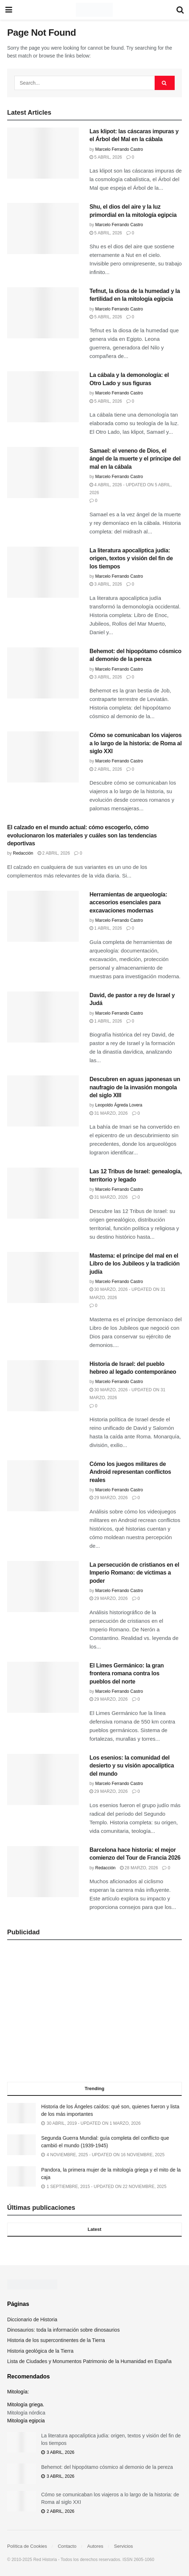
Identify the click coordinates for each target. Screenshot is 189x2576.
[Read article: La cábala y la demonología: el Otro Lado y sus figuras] (43, 396)
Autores (95, 2546)
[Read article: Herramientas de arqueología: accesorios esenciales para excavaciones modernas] (43, 916)
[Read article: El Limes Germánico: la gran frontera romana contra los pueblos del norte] (43, 1687)
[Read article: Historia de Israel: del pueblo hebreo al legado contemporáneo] (43, 1385)
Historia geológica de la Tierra (40, 2351)
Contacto (67, 2546)
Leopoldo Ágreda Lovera (118, 1105)
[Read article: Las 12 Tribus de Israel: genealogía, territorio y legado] (43, 1193)
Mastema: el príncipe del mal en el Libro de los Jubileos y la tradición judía (134, 1264)
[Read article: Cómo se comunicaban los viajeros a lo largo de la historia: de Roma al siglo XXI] (43, 756)
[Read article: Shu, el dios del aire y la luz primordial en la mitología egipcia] (43, 228)
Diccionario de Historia (32, 2319)
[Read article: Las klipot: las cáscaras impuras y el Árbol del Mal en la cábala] (43, 153)
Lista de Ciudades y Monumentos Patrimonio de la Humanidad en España (89, 2361)
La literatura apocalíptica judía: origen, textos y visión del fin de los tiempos (131, 558)
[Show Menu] (8, 10)
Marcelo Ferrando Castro (119, 149)
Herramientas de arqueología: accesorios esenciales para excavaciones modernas (128, 902)
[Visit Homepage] (94, 10)
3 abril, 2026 (105, 584)
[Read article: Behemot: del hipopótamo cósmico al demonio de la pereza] (43, 672)
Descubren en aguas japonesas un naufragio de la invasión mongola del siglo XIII (134, 1087)
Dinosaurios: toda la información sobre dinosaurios (63, 2330)
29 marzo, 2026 (108, 1497)
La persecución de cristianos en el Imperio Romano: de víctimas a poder (134, 1573)
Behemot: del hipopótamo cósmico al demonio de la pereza (107, 2467)
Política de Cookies (27, 2546)
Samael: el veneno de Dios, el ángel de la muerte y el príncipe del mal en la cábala (134, 459)
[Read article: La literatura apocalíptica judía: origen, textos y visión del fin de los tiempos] (43, 572)
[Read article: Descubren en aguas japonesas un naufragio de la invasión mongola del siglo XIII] (43, 1101)
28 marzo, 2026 (139, 1867)
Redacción (23, 853)
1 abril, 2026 (105, 928)
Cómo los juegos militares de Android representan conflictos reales (130, 1472)
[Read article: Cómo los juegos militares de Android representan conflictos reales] (43, 1485)
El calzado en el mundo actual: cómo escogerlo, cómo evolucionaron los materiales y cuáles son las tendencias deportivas (82, 835)
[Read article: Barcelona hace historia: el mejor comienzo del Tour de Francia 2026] (43, 1871)
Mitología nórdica (26, 2413)
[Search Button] (180, 10)
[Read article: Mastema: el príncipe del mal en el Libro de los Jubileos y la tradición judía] (43, 1277)
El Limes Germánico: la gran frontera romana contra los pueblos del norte (126, 1673)
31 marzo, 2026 (108, 1113)
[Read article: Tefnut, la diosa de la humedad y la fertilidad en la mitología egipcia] (43, 312)
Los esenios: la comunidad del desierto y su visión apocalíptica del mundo (131, 1766)
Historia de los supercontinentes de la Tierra (56, 2340)
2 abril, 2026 (105, 769)
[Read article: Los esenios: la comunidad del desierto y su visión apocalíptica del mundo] (43, 1779)
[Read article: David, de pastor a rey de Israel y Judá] (43, 1017)
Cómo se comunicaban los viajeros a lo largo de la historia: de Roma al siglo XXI (135, 743)
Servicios (123, 2546)
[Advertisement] (94, 2013)
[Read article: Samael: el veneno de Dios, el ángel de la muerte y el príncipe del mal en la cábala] (43, 472)
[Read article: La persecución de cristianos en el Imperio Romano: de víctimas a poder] (43, 1586)
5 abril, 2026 (105, 157)
